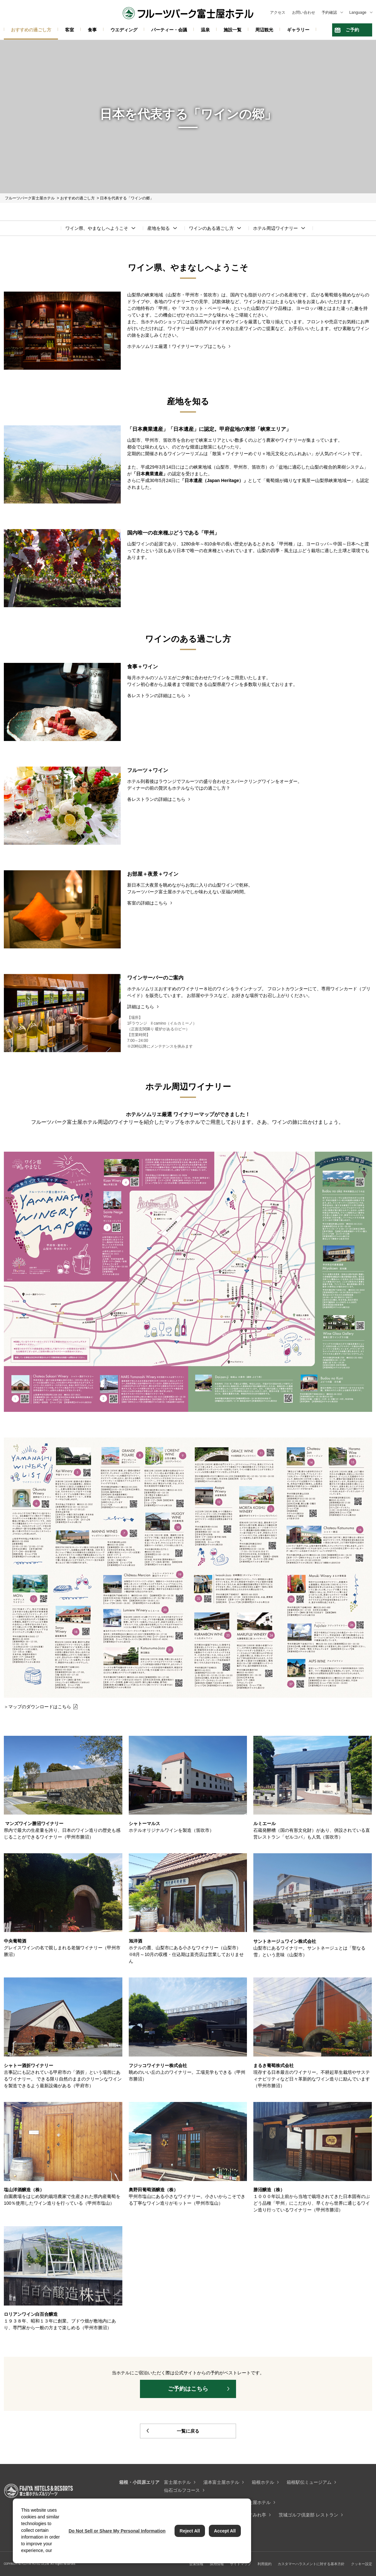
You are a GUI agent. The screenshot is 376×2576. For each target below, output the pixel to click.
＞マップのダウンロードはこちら (37, 1706)
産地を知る (158, 228)
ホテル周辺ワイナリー (275, 228)
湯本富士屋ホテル (221, 2482)
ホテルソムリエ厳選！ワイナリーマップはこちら (176, 346)
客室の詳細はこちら (147, 903)
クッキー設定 (361, 2564)
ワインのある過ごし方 (211, 228)
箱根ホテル (263, 2482)
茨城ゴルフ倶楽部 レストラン (308, 2514)
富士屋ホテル (177, 2482)
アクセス (277, 12)
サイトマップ (240, 2564)
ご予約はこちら (188, 2389)
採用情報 (217, 2564)
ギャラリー (298, 29)
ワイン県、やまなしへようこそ (96, 228)
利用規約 (264, 2564)
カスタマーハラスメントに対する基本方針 (311, 2564)
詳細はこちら (140, 1006)
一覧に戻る (188, 2431)
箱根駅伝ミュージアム (309, 2482)
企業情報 (196, 2564)
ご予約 (352, 29)
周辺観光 (264, 29)
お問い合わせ (303, 12)
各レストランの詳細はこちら (156, 695)
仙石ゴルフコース (182, 2490)
